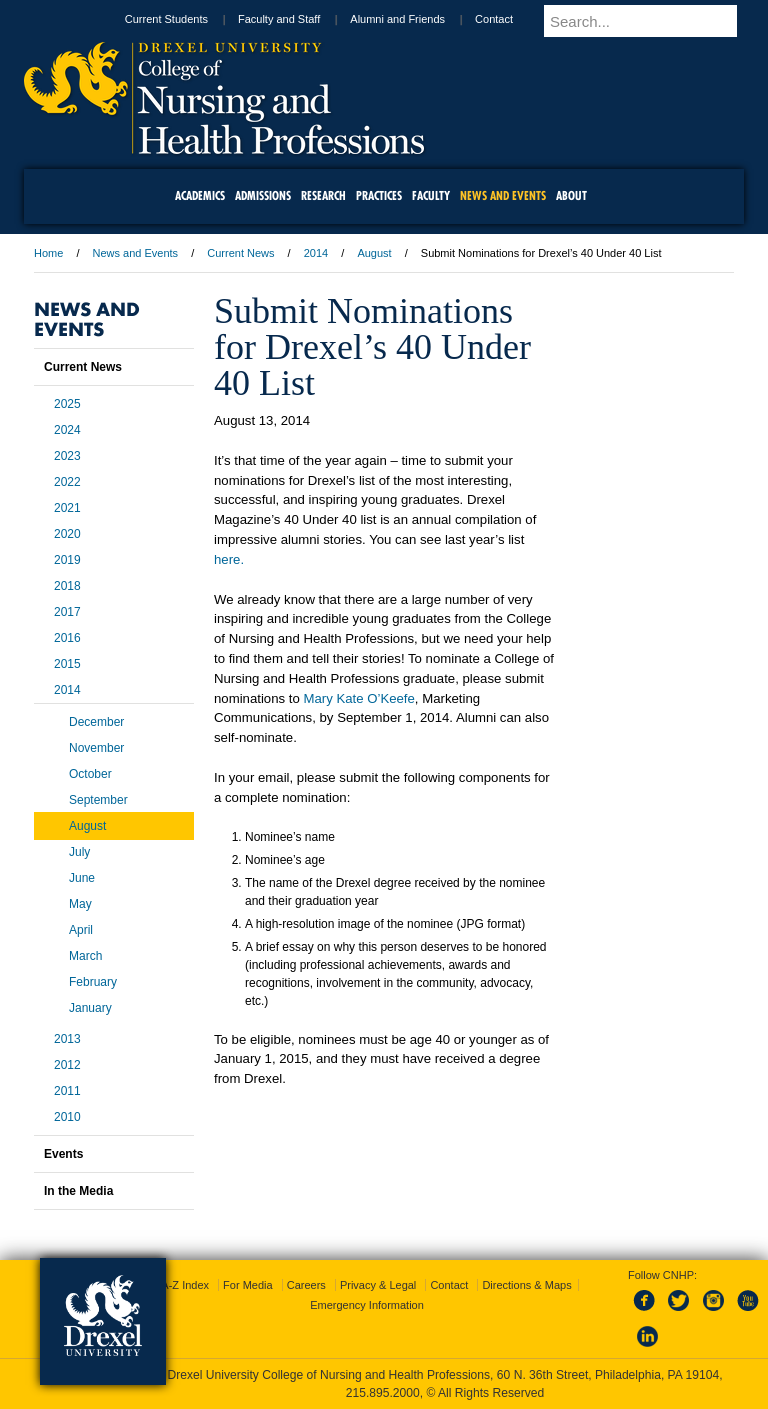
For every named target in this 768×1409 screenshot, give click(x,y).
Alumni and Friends (433, 19)
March (85, 956)
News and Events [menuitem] (503, 195)
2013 (67, 1039)
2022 (67, 482)
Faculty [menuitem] (431, 195)
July (79, 852)
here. (229, 559)
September (98, 800)
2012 (67, 1065)
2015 (67, 664)
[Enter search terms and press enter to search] (661, 21)
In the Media (78, 1191)
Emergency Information (367, 1305)
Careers (306, 1285)
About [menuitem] (571, 195)
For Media (248, 1285)
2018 (67, 586)
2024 (67, 430)
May (80, 904)
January (90, 1008)
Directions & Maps (526, 1285)
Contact (530, 19)
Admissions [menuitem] (263, 195)
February (93, 982)
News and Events (136, 253)
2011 (67, 1091)
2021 (67, 508)
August (374, 253)
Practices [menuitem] (379, 195)
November (96, 748)
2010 (67, 1117)
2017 (67, 612)
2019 (67, 560)
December (96, 722)
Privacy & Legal (378, 1285)
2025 (67, 404)
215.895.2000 (383, 1393)
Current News (240, 253)
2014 (316, 253)
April (81, 930)
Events (63, 1154)
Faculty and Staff (315, 19)
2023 (67, 456)
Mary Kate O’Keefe (358, 698)
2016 (67, 638)
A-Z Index (185, 1285)
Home (48, 253)
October (90, 774)
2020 (67, 534)
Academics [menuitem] (200, 195)
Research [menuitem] (323, 195)
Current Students (202, 19)
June (82, 878)
